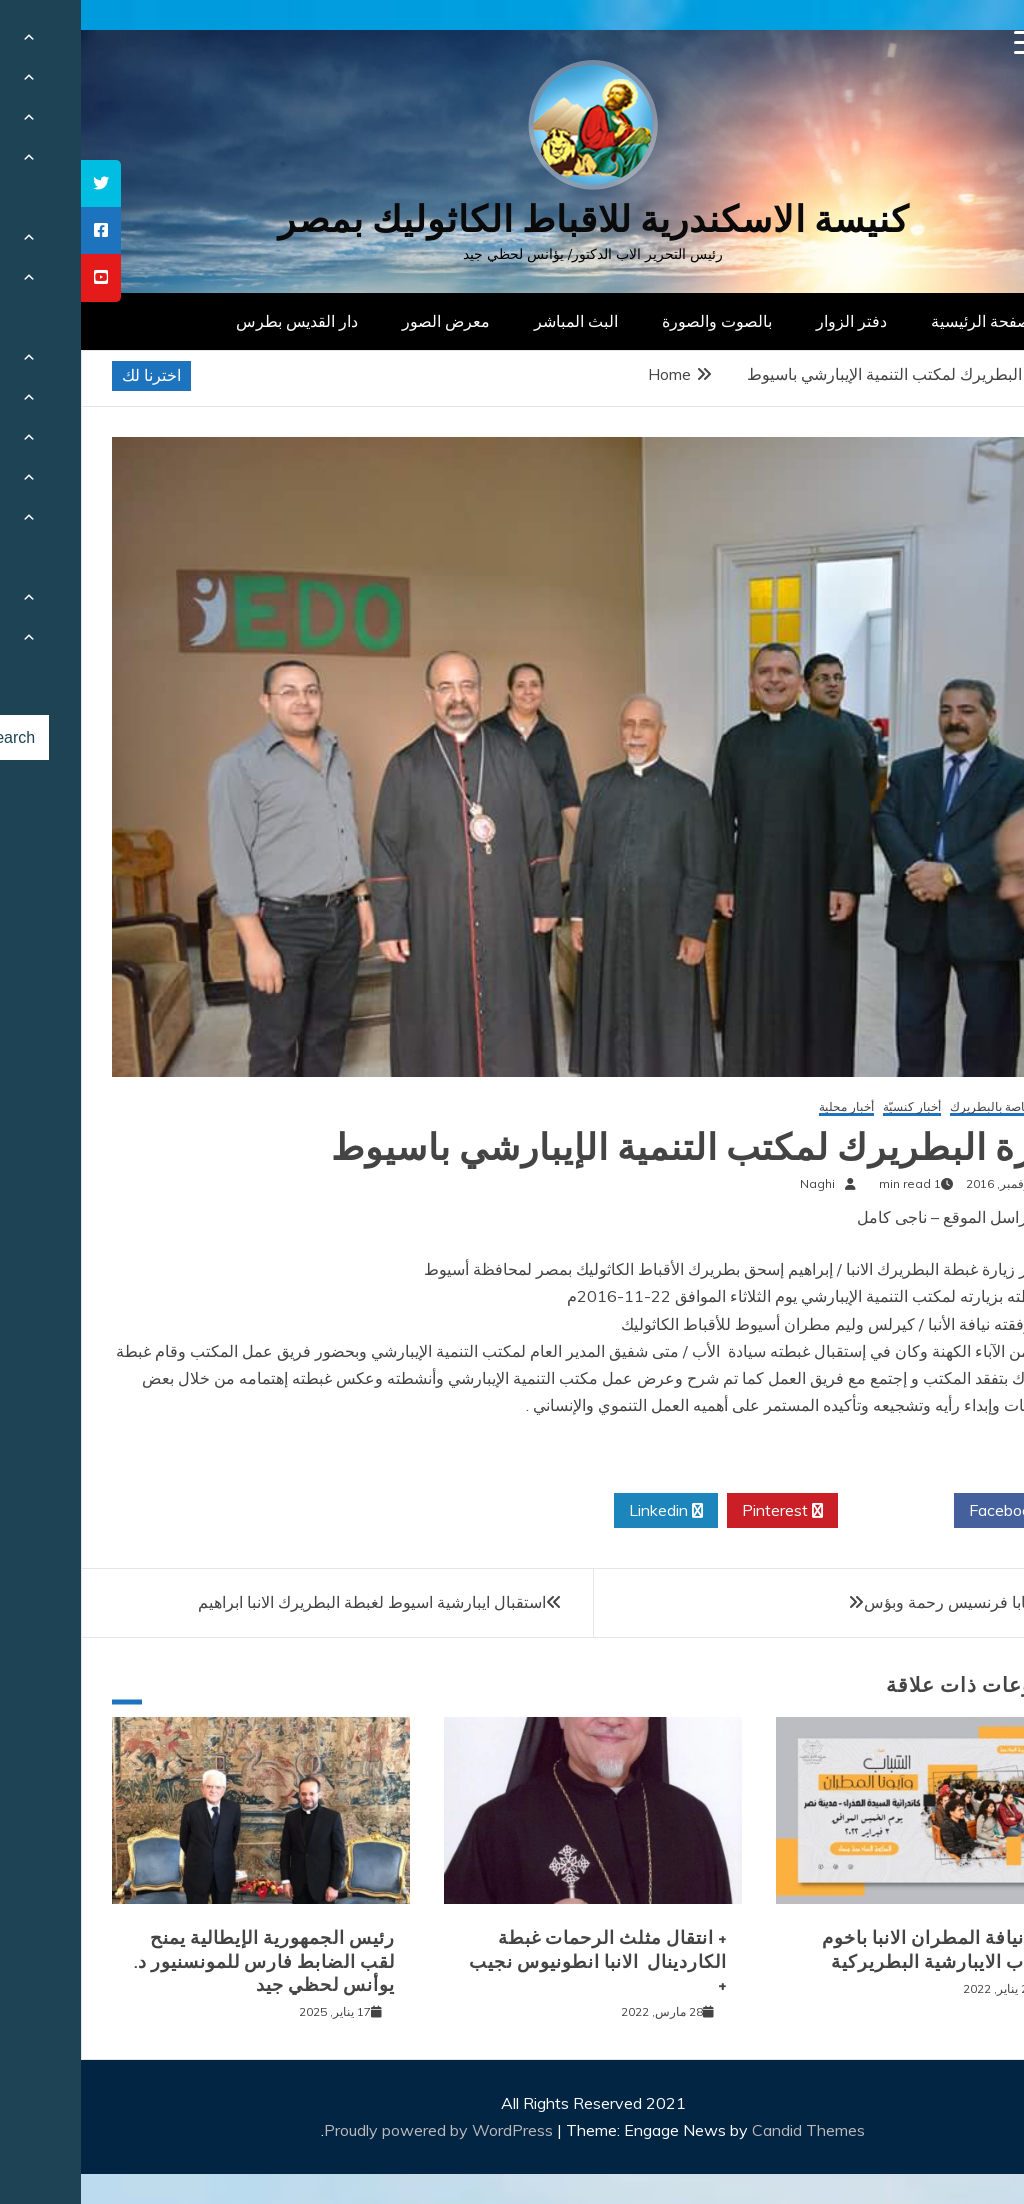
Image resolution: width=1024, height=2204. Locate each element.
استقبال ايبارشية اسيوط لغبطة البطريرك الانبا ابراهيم (291, 1602)
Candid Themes (727, 2130)
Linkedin (585, 1511)
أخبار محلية (765, 1107)
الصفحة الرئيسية (904, 321)
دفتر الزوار (770, 321)
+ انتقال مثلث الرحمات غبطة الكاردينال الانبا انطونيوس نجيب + (517, 1961)
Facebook (930, 1511)
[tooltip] (20, 183)
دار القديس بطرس (216, 321)
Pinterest (701, 1511)
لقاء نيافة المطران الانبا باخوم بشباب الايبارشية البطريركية (859, 1949)
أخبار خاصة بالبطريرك (923, 1107)
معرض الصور (365, 321)
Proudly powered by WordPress (359, 2130)
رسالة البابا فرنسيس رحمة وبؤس (893, 1602)
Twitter (815, 1511)
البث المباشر (495, 321)
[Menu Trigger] (945, 42)
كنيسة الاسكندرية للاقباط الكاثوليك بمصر (512, 219)
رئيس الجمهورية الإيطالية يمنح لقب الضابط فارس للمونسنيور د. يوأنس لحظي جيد (183, 1961)
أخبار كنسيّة (831, 1107)
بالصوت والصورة (636, 321)
